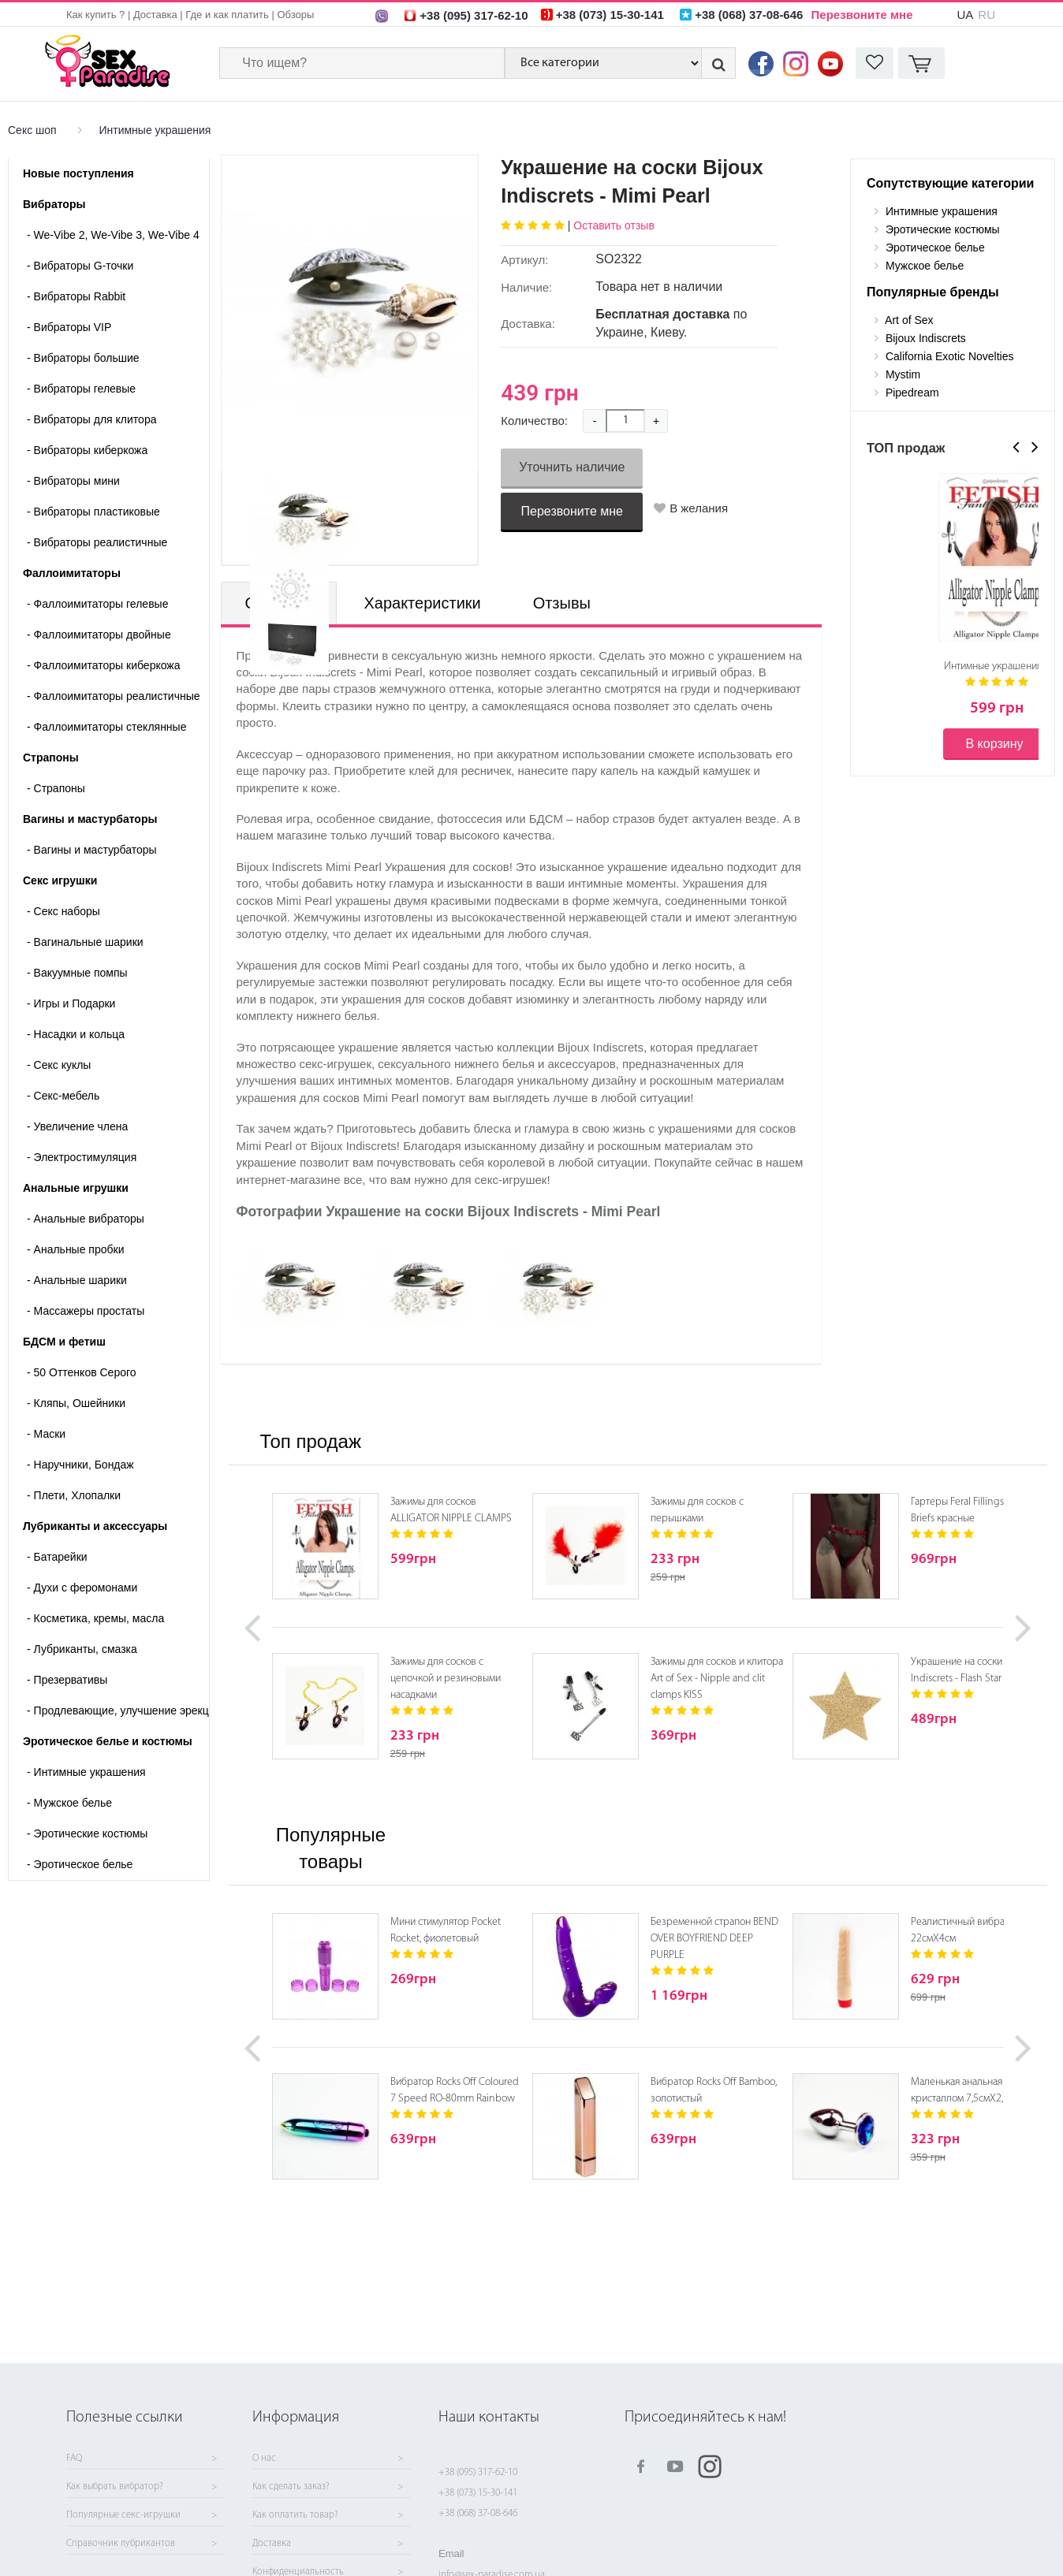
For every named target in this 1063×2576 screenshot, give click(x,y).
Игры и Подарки (71, 1003)
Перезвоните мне (862, 14)
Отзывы (562, 603)
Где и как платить (227, 14)
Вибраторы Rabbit (76, 296)
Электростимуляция (81, 1157)
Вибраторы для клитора (91, 419)
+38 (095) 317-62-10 (477, 2472)
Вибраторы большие (83, 358)
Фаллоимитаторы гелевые (97, 603)
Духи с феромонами (82, 1587)
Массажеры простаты (85, 1311)
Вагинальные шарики (85, 942)
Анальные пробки (75, 1249)
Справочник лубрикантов (120, 2543)
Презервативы (67, 1679)
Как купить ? (95, 14)
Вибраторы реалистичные (97, 542)
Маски (46, 1434)
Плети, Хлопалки (74, 1495)
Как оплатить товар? (295, 2515)
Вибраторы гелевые (81, 388)
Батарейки (57, 1556)
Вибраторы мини (73, 481)
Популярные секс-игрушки (123, 2515)
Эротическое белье (79, 1864)
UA (965, 14)
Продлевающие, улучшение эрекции (118, 1710)
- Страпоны (56, 788)
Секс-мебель (63, 1095)
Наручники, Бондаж (80, 1464)
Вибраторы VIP (69, 327)
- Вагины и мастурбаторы (92, 849)
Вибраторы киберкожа (87, 450)
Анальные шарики (77, 1280)
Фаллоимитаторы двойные (99, 634)
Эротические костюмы (87, 1833)
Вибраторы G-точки (80, 265)
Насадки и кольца (76, 1034)
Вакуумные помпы (77, 972)
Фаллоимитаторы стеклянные (106, 726)
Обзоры (295, 14)
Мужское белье (69, 1802)
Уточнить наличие (572, 467)
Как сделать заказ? (291, 2487)
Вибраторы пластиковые (93, 511)
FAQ (74, 2458)
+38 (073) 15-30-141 (477, 2493)
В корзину (994, 743)
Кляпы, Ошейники (76, 1403)
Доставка (155, 14)
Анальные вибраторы (85, 1218)
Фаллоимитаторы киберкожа (104, 665)
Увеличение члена (77, 1126)
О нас (264, 2458)
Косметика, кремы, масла (95, 1618)
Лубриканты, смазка (82, 1649)
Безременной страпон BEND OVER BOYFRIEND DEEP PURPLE (714, 1938)
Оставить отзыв (614, 225)
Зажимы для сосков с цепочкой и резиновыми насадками (445, 1678)
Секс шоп (32, 130)
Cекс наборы (63, 911)
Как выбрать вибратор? (114, 2487)
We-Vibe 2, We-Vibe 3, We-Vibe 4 (113, 235)
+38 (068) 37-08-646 (477, 2513)
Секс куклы (59, 1065)
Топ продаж (310, 1441)
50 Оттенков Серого (81, 1372)
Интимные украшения (155, 130)
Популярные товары (331, 1848)
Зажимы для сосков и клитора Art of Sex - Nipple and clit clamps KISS (717, 1678)
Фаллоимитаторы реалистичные (113, 696)
